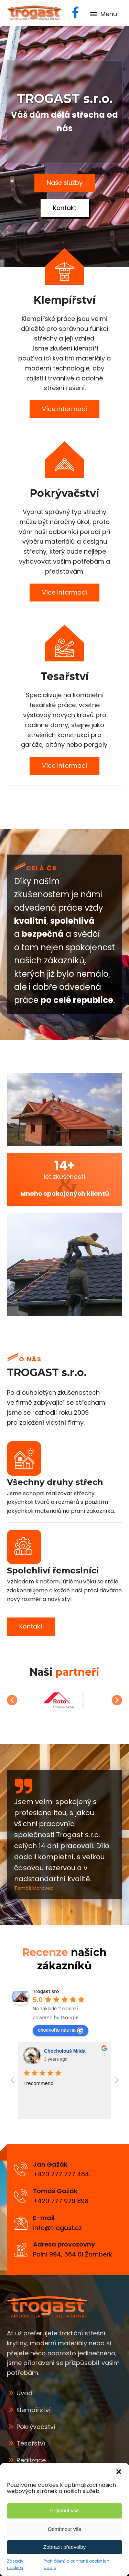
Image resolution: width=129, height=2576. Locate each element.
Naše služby (65, 182)
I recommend (38, 2083)
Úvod (24, 2393)
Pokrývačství (36, 2426)
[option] (64, 1700)
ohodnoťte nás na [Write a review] (60, 2030)
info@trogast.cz (57, 2227)
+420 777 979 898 (60, 2201)
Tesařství (31, 2443)
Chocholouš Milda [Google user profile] (65, 2051)
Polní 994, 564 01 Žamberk (72, 2254)
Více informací (64, 409)
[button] (118, 2471)
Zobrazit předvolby (64, 2547)
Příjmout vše (64, 2510)
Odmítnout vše (65, 2529)
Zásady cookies (15, 2564)
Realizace (31, 2460)
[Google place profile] (46, 1991)
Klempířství (34, 2410)
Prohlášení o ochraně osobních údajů (76, 2564)
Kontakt (64, 207)
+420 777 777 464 (61, 2174)
